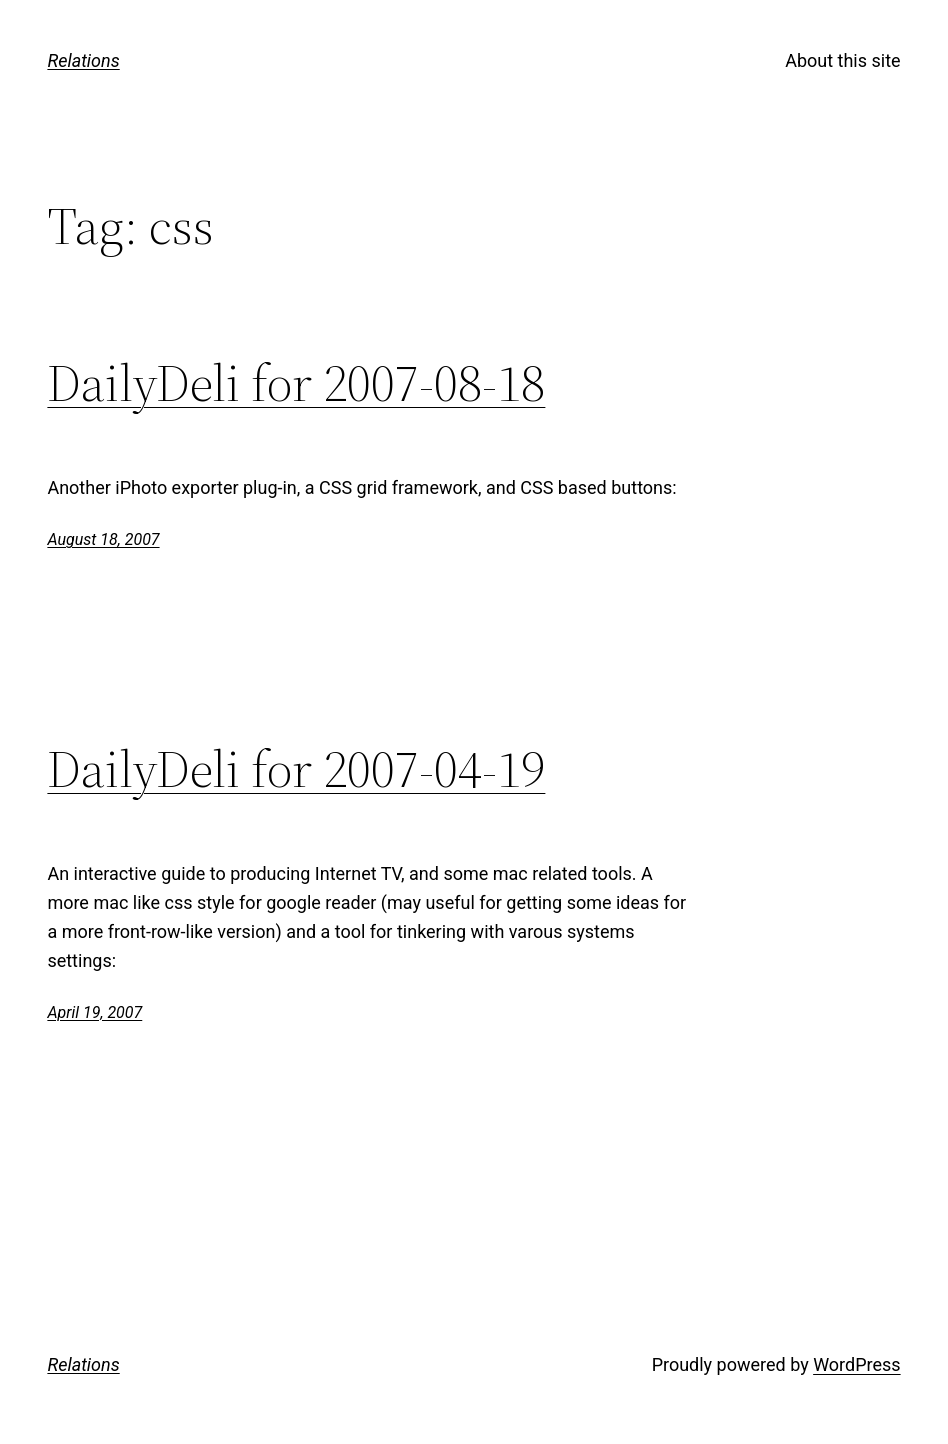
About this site (842, 60)
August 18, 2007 (103, 539)
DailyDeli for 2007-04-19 (296, 769)
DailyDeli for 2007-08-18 (296, 383)
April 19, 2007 (94, 1012)
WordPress (856, 1364)
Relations (83, 60)
